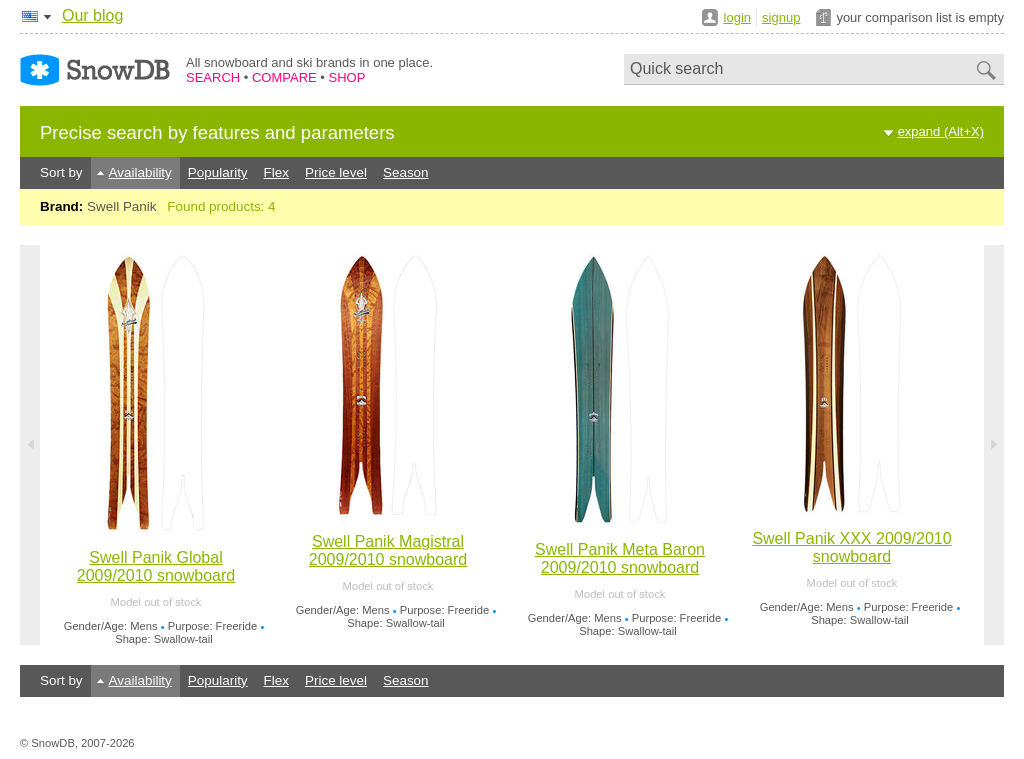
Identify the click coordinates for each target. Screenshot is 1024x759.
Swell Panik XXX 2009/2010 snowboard (851, 547)
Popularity (218, 172)
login (737, 17)
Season (406, 172)
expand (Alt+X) (941, 131)
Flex (276, 172)
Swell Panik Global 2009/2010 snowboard (156, 566)
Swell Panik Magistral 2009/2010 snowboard (388, 550)
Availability (140, 172)
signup (781, 17)
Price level (336, 172)
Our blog (92, 15)
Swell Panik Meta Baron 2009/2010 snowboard (620, 558)
